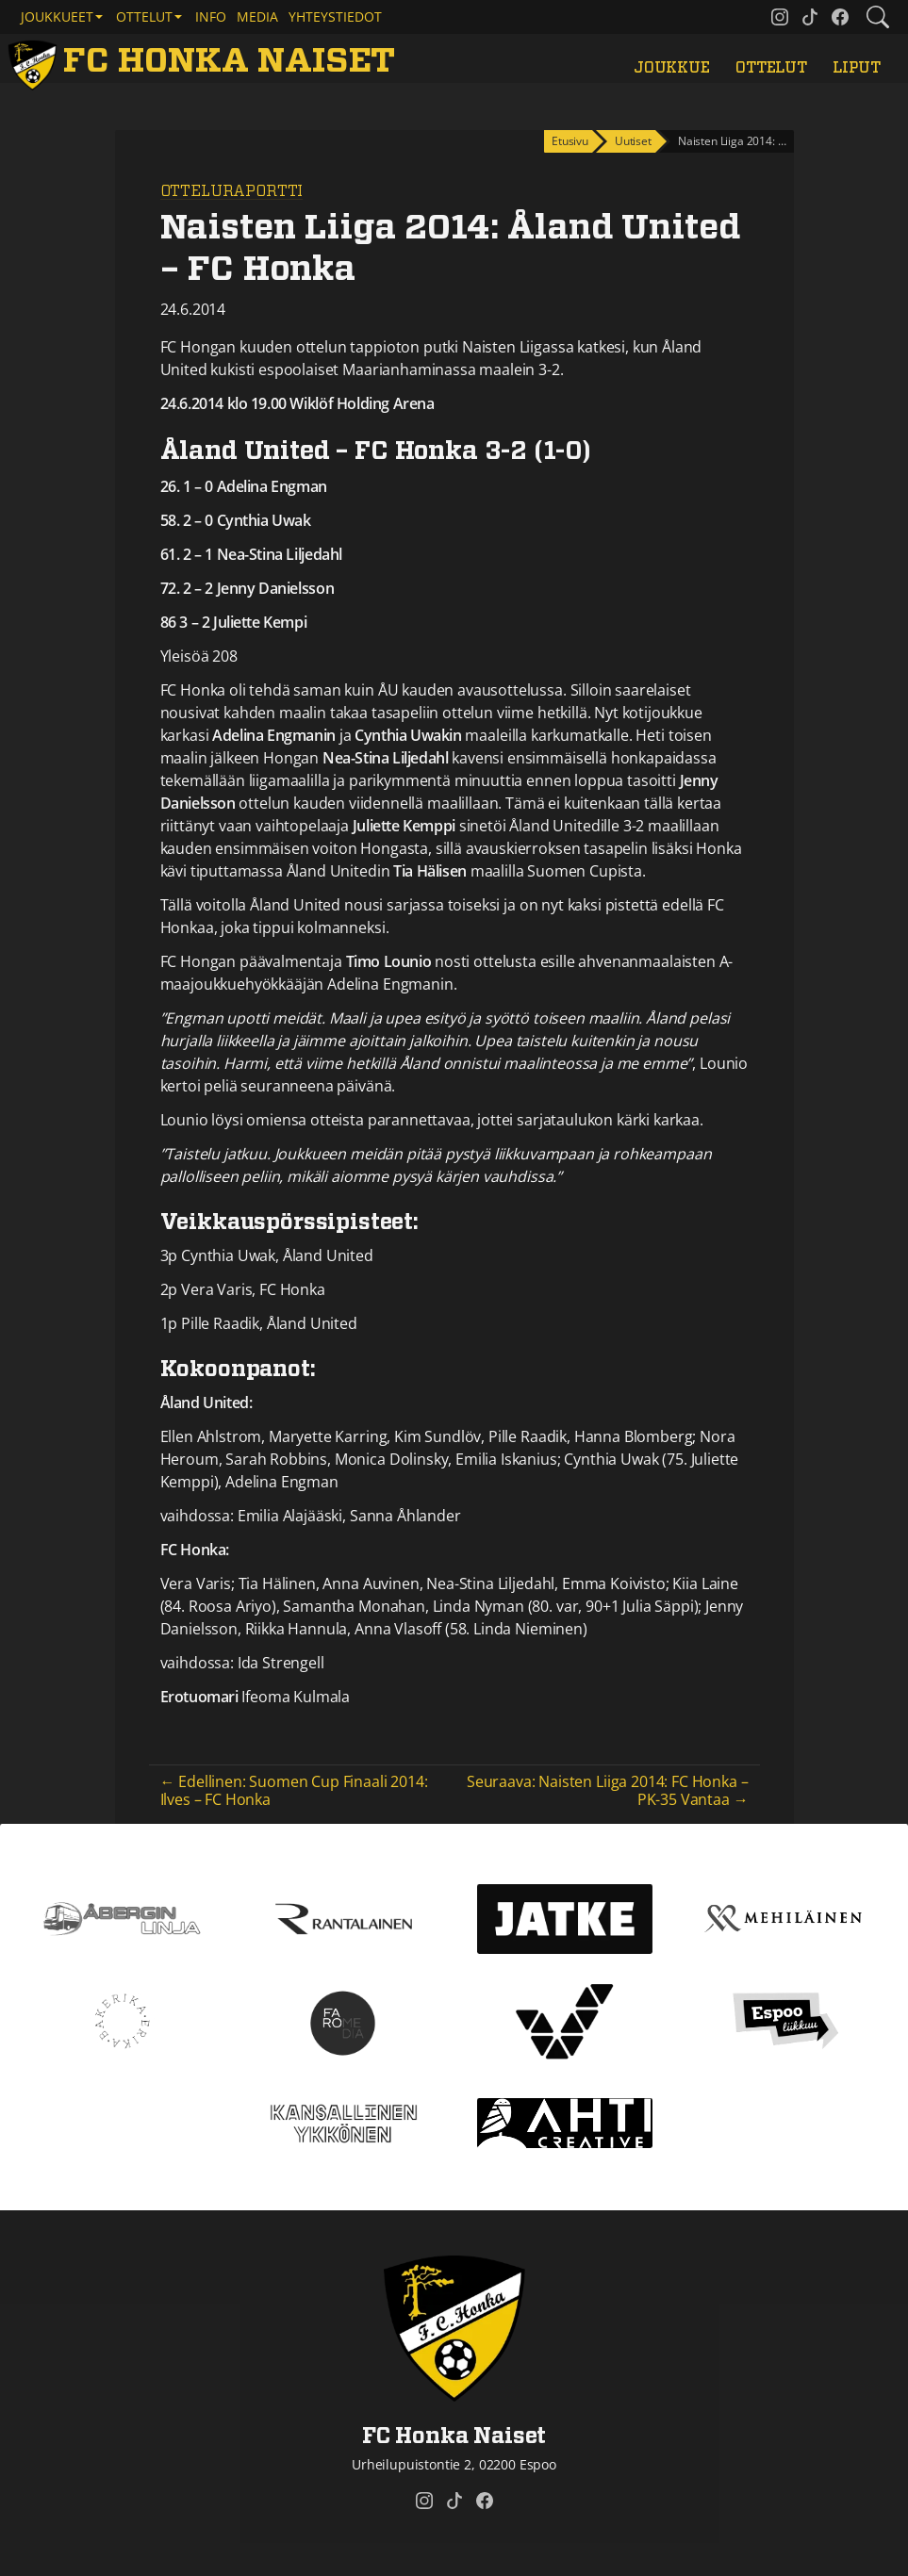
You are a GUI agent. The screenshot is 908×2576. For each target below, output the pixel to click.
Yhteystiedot (335, 16)
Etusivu (570, 141)
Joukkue (672, 67)
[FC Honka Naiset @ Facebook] (840, 17)
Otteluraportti (232, 191)
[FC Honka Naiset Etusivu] (205, 62)
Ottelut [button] (144, 16)
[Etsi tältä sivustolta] (878, 17)
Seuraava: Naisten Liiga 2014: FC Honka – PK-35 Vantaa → (608, 1790)
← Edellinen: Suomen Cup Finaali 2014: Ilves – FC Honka (294, 1790)
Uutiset (633, 141)
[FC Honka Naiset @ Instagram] (780, 17)
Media (257, 16)
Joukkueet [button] (57, 16)
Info (210, 16)
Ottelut (771, 67)
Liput (856, 67)
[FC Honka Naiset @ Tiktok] (810, 17)
